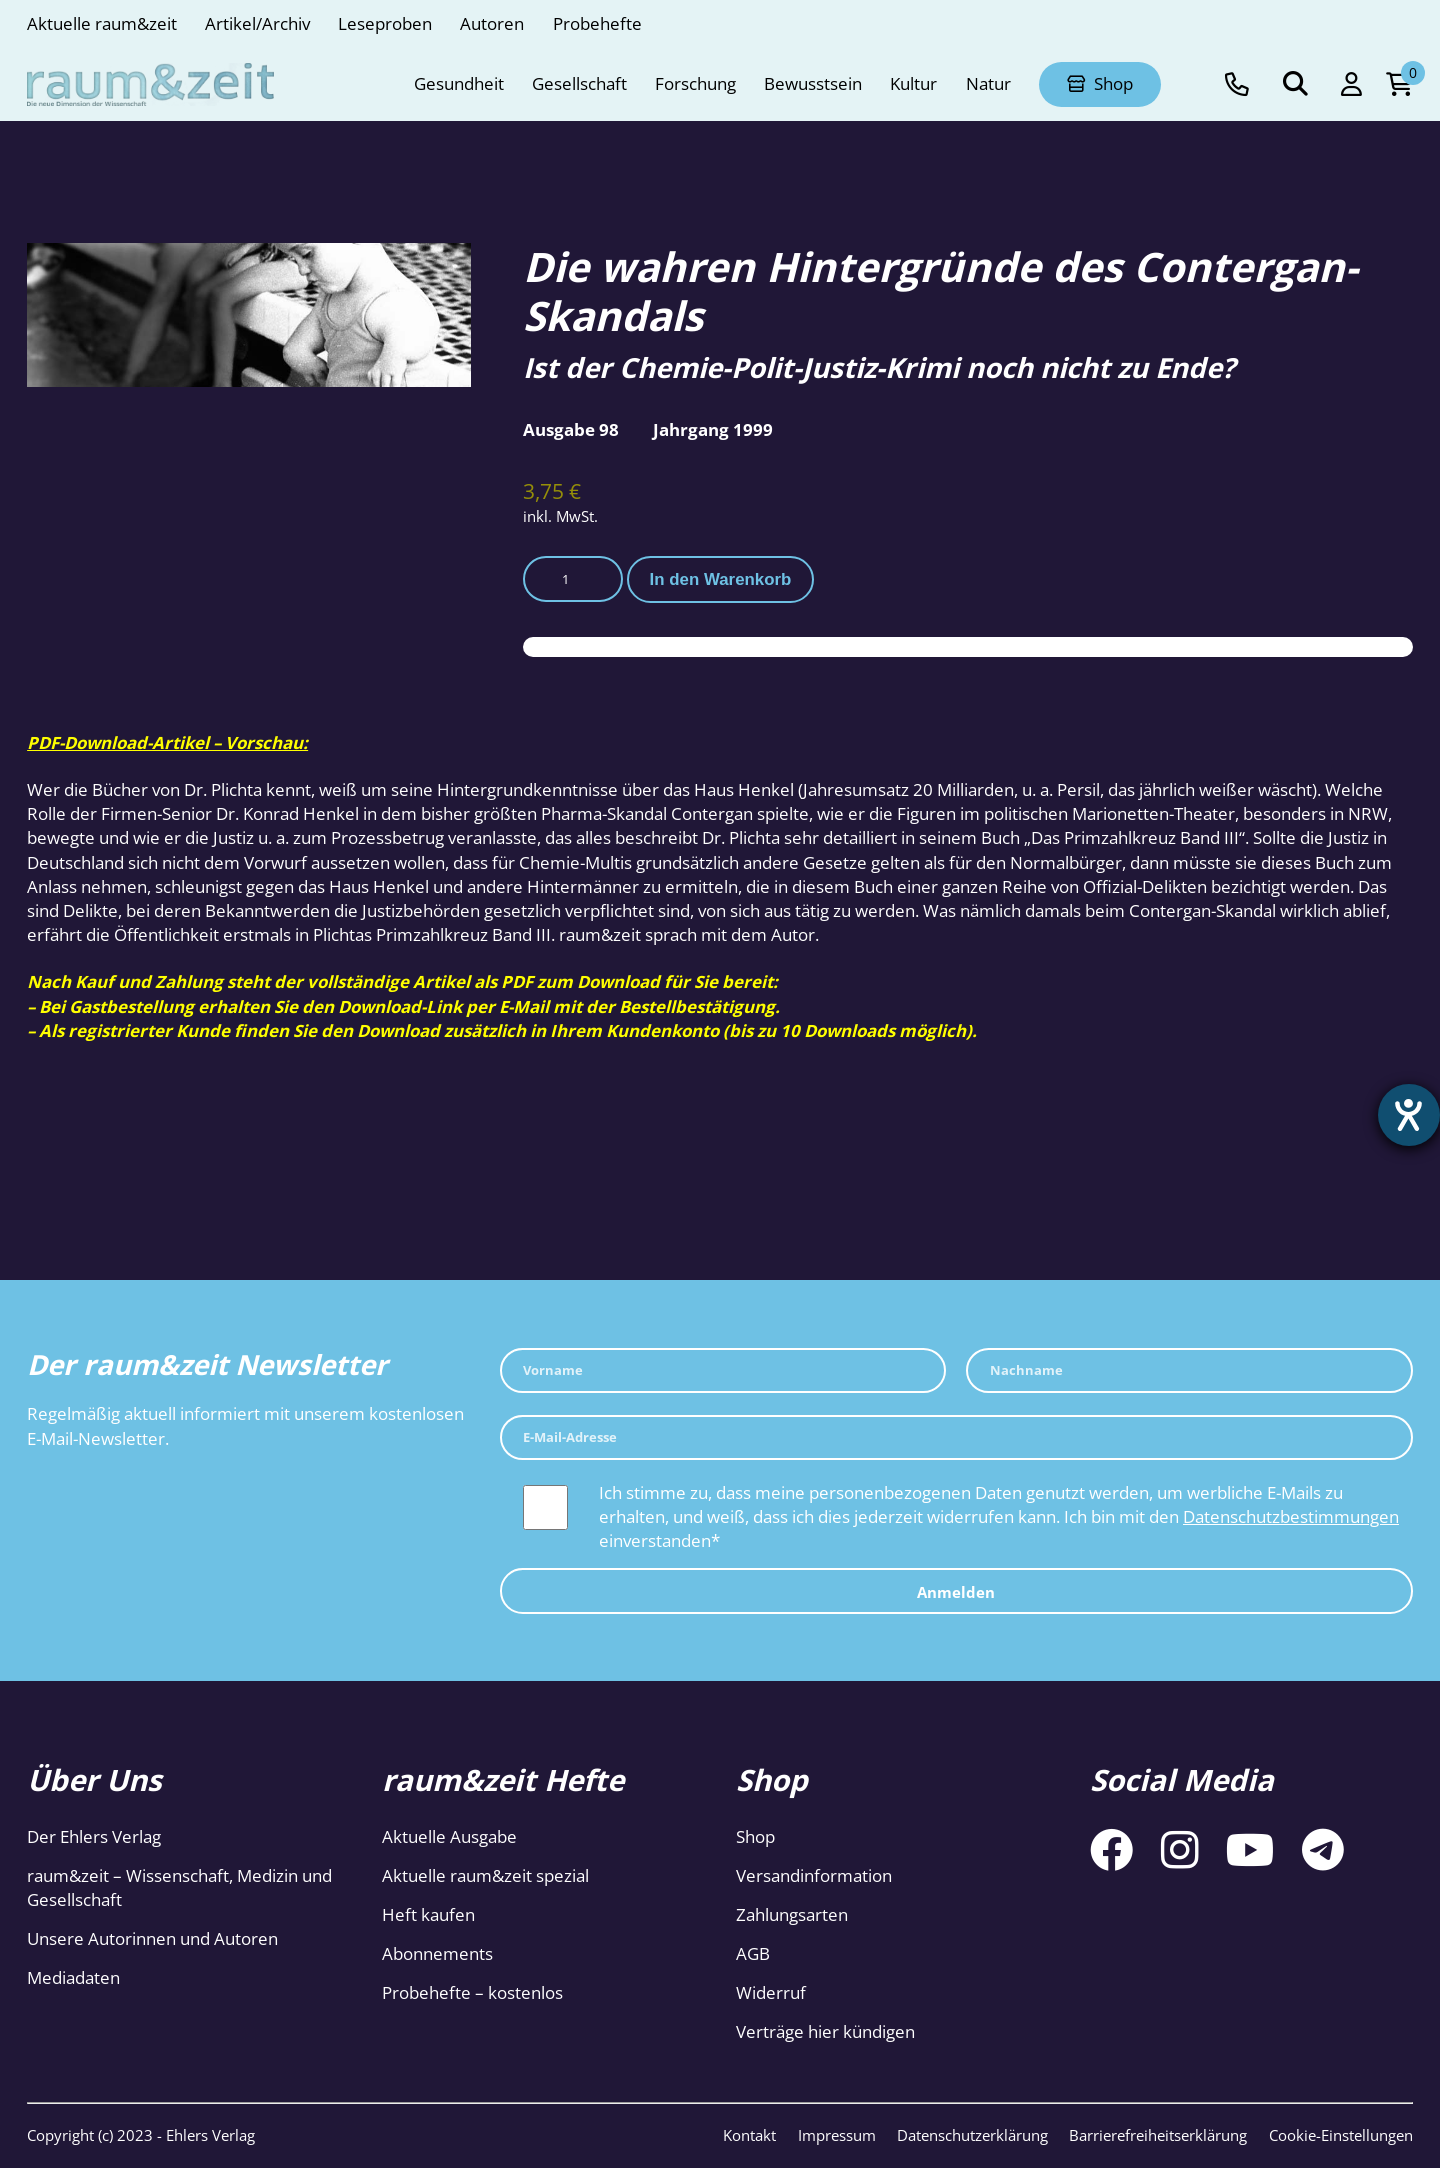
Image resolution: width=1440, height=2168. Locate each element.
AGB (753, 1953)
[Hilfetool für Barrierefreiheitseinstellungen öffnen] (1407, 1117)
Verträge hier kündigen (825, 2031)
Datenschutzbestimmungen (1291, 1516)
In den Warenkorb (721, 579)
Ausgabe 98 (571, 429)
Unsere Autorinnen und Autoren (152, 1938)
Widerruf (771, 1992)
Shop (755, 1836)
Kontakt (749, 2135)
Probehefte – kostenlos (472, 1992)
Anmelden (956, 1592)
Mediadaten (73, 1977)
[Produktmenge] (573, 578)
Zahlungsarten (792, 1914)
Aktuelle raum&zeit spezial (485, 1875)
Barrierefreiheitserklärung (1158, 2135)
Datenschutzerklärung (972, 2135)
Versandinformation (814, 1875)
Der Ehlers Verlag (94, 1836)
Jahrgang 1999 (713, 429)
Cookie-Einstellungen (1341, 2135)
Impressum (837, 2135)
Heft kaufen (428, 1914)
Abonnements (437, 1953)
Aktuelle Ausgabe (449, 1836)
